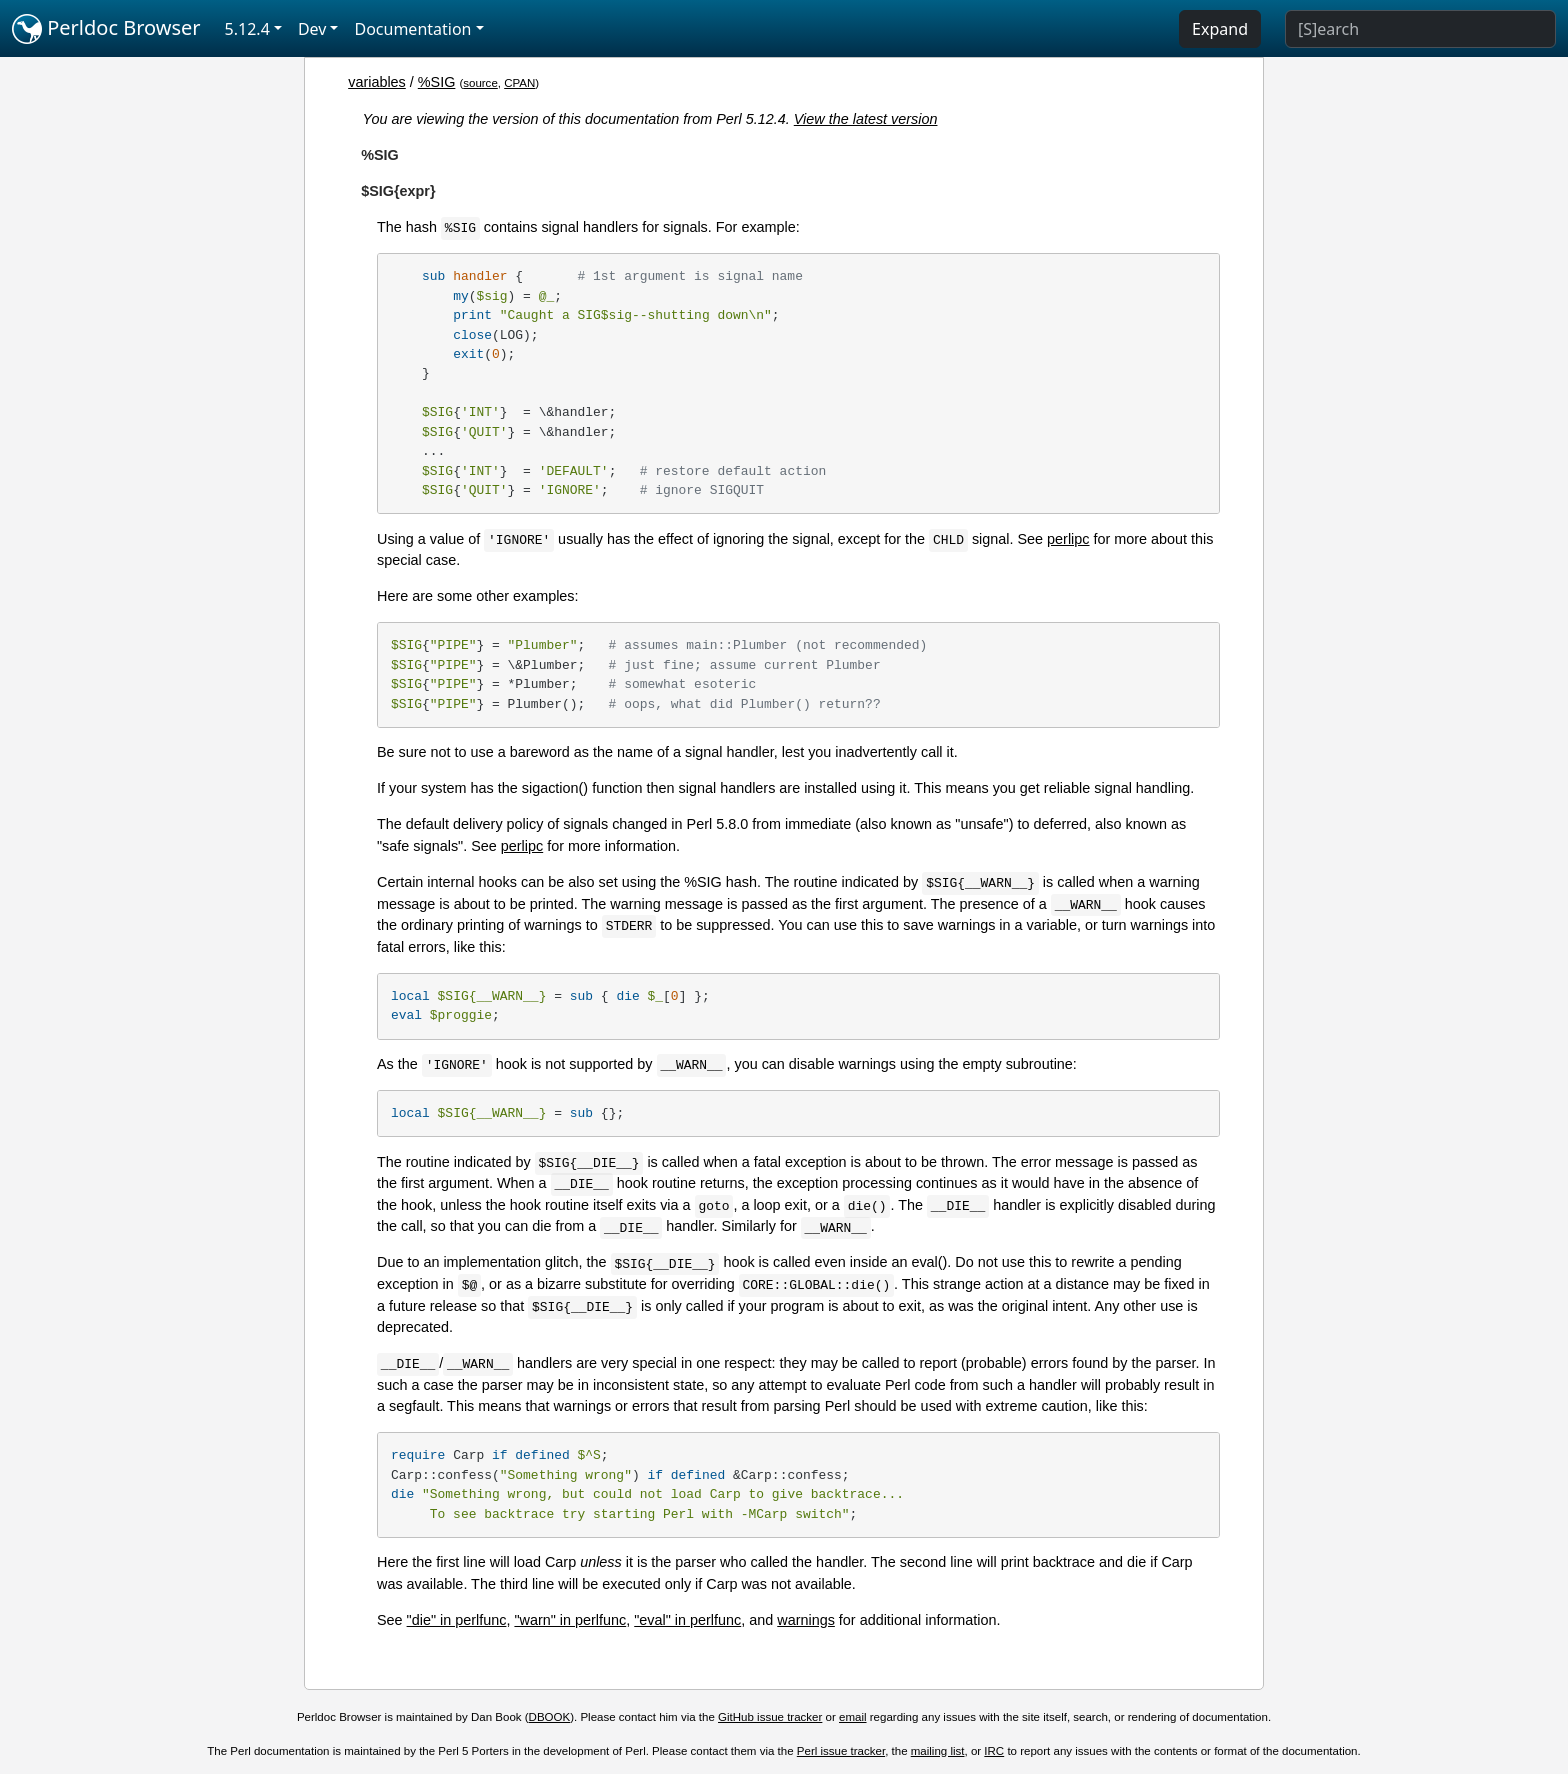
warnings (806, 1620)
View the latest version (866, 119)
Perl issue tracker (841, 1751)
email (853, 1717)
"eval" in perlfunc (687, 1620)
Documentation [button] (412, 29)
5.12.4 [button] (247, 29)
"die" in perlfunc (457, 1620)
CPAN (519, 83)
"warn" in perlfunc (570, 1620)
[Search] (1420, 29)
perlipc (1068, 539)
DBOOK (550, 1717)
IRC (994, 1751)
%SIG (437, 82)
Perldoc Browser (106, 29)
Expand (1220, 29)
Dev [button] (312, 29)
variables (377, 82)
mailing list (938, 1751)
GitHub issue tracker (770, 1717)
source (480, 83)
